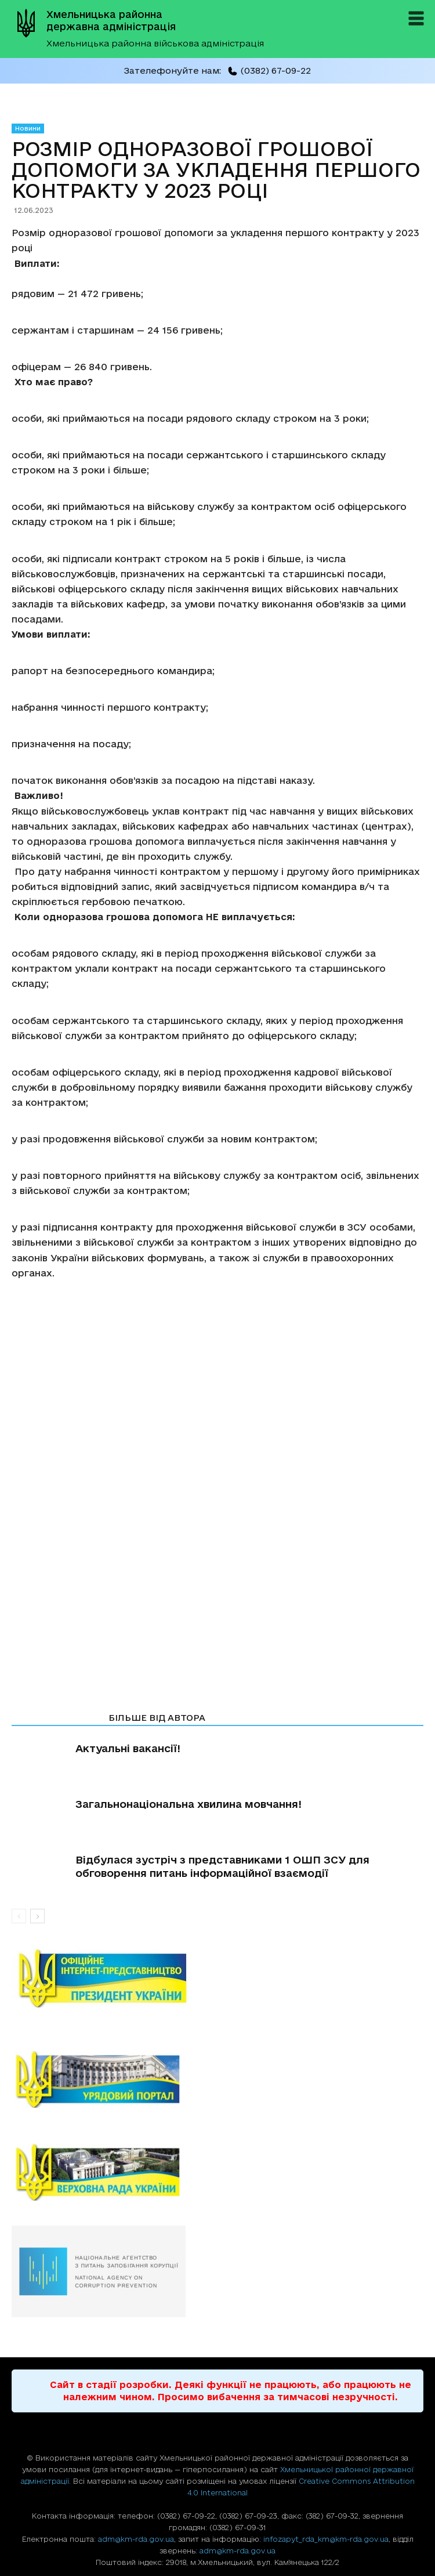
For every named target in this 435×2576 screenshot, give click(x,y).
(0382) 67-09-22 (269, 70)
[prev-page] (19, 1916)
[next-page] (37, 1916)
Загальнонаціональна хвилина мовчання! (188, 1804)
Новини (28, 128)
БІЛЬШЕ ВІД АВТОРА (156, 1718)
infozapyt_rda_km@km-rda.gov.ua (326, 2539)
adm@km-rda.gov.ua (136, 2539)
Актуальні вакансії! (127, 1748)
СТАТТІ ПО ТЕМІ (57, 1718)
